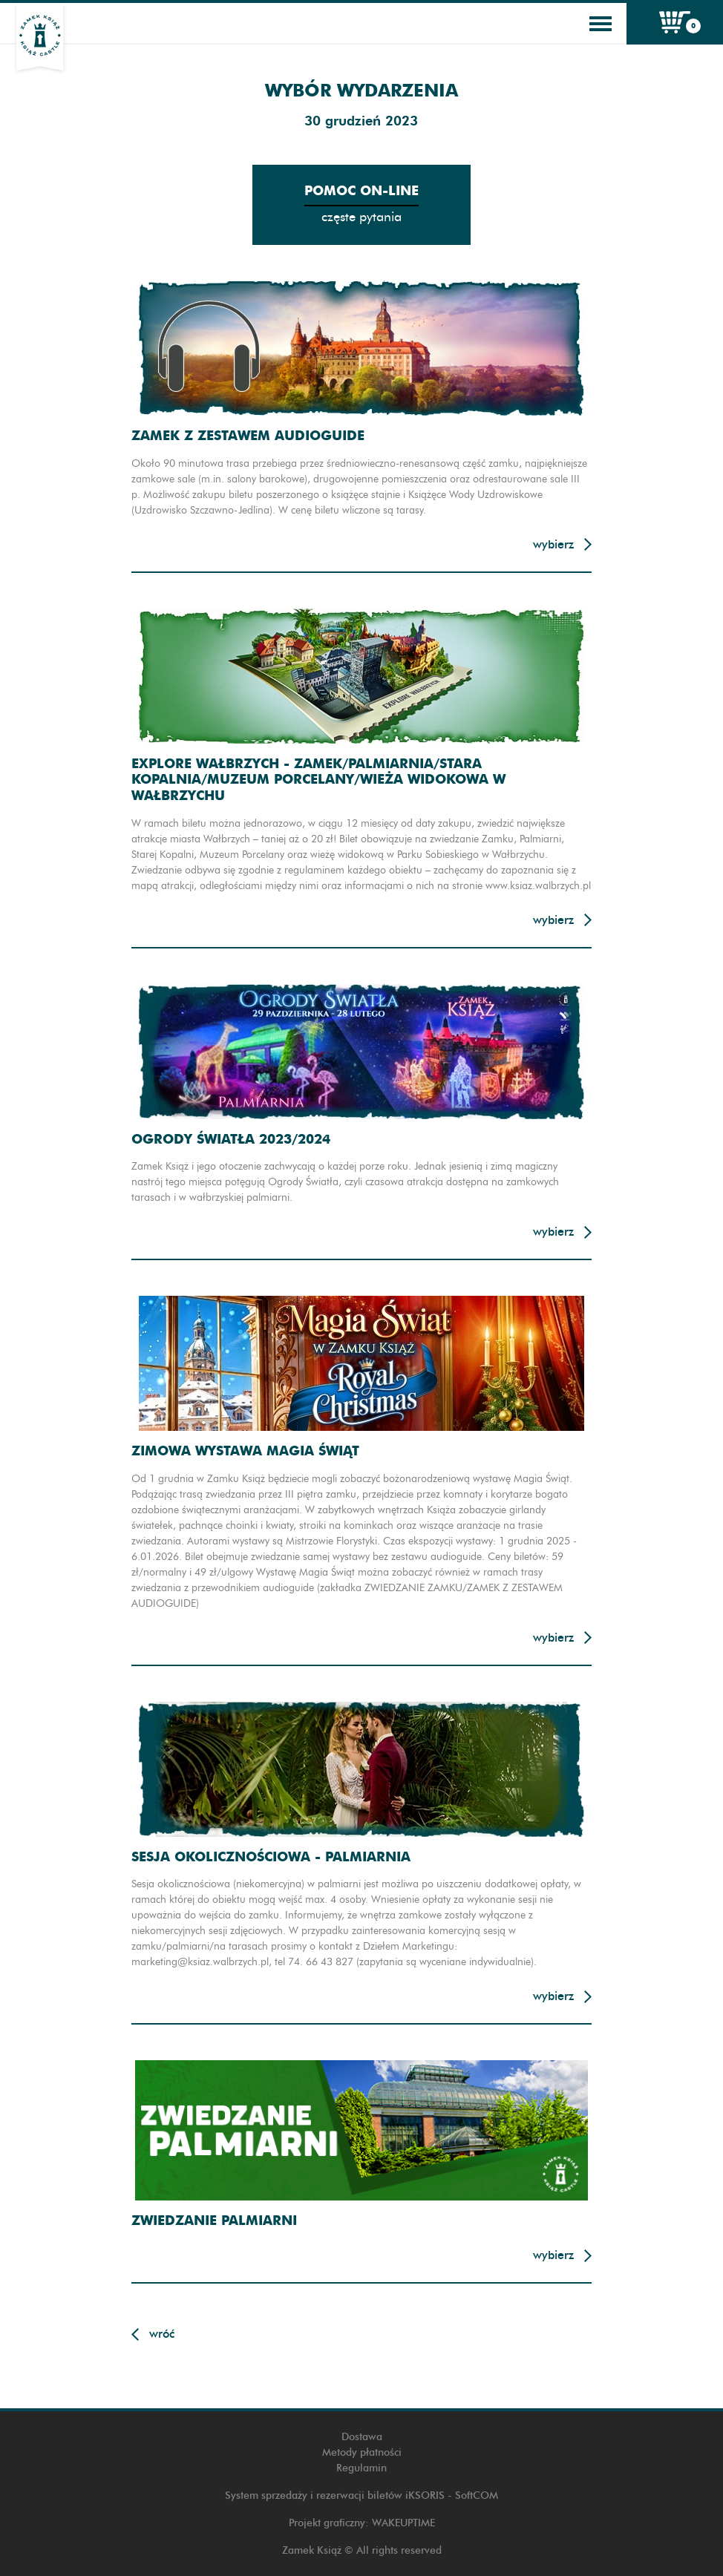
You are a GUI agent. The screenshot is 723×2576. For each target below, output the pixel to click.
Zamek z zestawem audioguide (247, 435)
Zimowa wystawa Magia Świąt (245, 1450)
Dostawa (361, 2437)
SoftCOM (476, 2495)
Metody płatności (362, 2452)
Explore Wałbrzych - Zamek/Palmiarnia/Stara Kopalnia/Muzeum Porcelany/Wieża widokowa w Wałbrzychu (318, 779)
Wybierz (553, 544)
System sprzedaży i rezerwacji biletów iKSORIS (335, 2495)
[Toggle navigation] (600, 23)
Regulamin (361, 2468)
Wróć (161, 2334)
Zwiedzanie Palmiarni (214, 2220)
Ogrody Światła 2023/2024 (230, 1138)
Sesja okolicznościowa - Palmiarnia (270, 1856)
